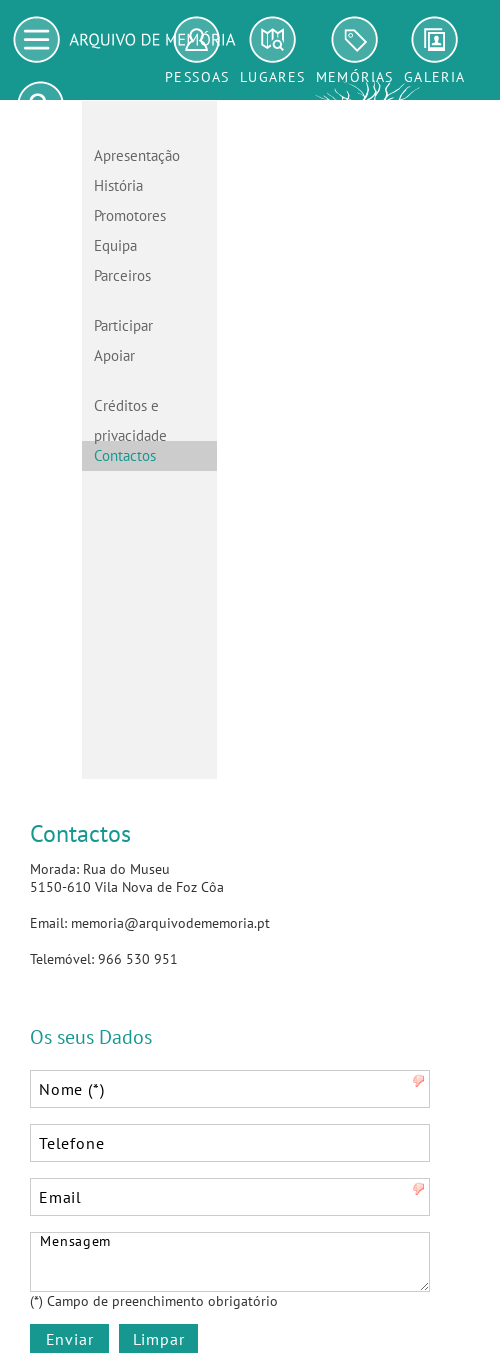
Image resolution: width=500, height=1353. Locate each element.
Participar (123, 325)
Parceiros (122, 275)
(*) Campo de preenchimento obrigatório (154, 1301)
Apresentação (137, 155)
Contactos (125, 455)
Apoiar (114, 355)
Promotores (130, 215)
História (118, 185)
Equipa (115, 245)
